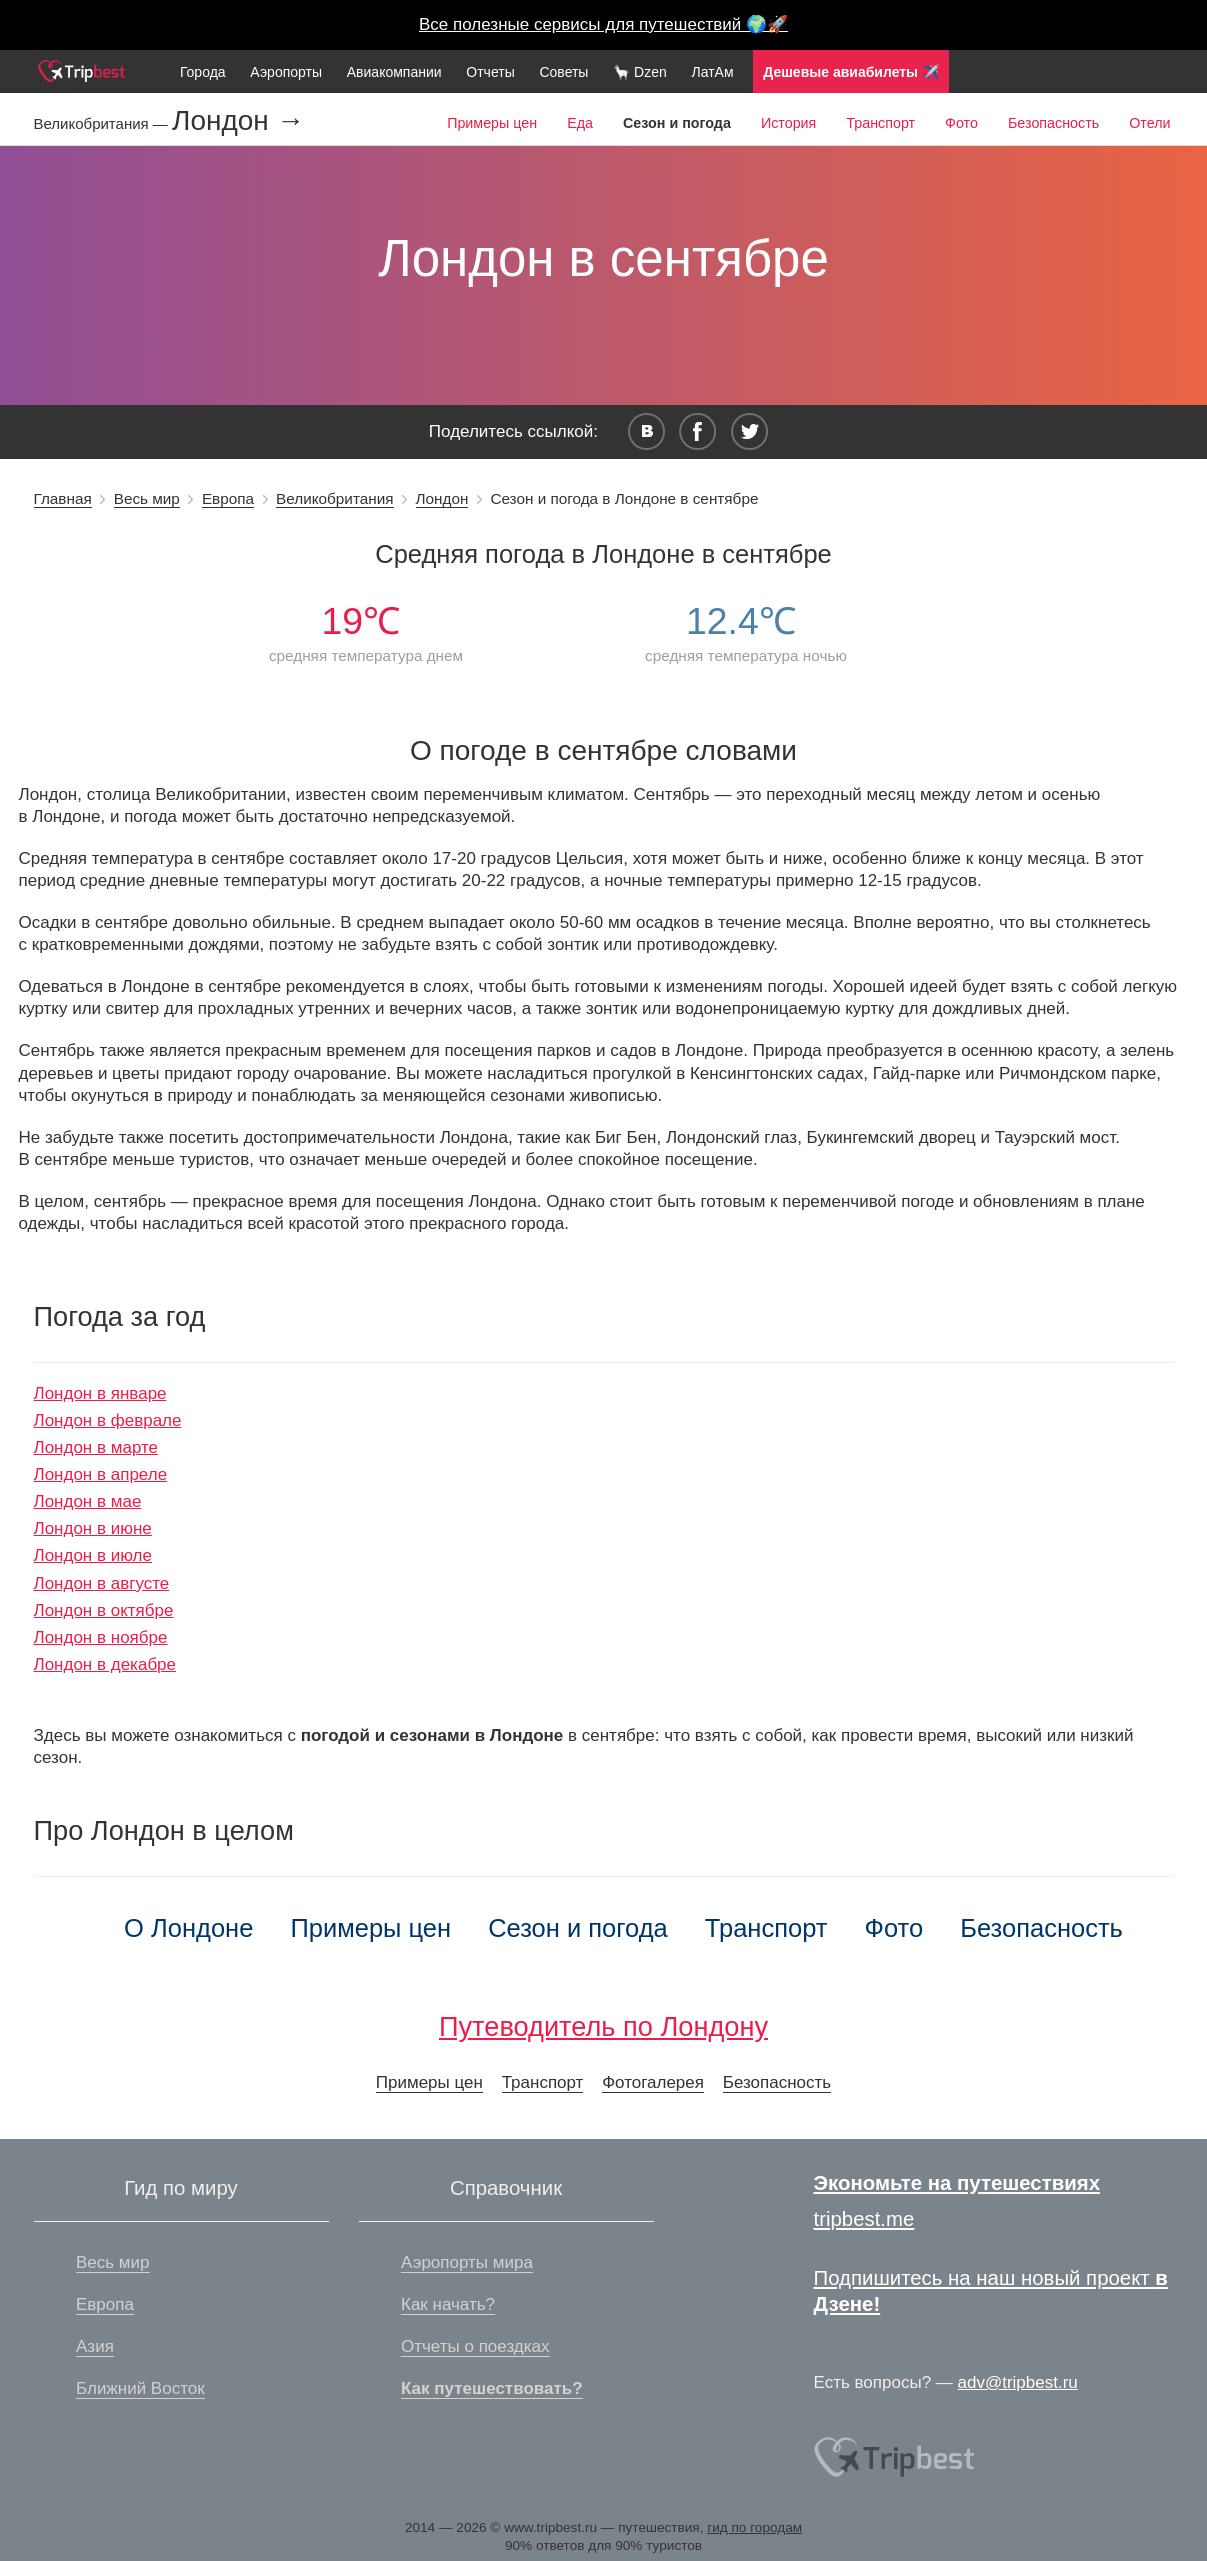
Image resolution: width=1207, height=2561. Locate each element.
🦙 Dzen (640, 72)
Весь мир (147, 498)
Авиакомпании (394, 72)
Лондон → (238, 121)
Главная (63, 498)
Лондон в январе (100, 1393)
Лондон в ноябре (101, 1637)
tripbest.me (864, 2219)
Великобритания (334, 498)
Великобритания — (103, 123)
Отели (1149, 123)
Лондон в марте (96, 1447)
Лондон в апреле (101, 1474)
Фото (961, 123)
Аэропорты (286, 72)
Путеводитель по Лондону (603, 2026)
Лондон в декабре (105, 1664)
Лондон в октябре (104, 1610)
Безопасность (1053, 123)
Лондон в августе (102, 1583)
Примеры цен (492, 123)
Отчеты (490, 72)
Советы (563, 72)
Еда (580, 123)
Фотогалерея (653, 2082)
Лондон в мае (88, 1501)
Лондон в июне (93, 1528)
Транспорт (880, 123)
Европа (228, 498)
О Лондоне (188, 1928)
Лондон (442, 498)
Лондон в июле (93, 1555)
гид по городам (754, 2527)
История (788, 123)
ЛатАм (712, 72)
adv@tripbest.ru (1018, 2382)
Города (203, 72)
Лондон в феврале (108, 1420)
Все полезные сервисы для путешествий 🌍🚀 (603, 24)
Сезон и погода (578, 1928)
